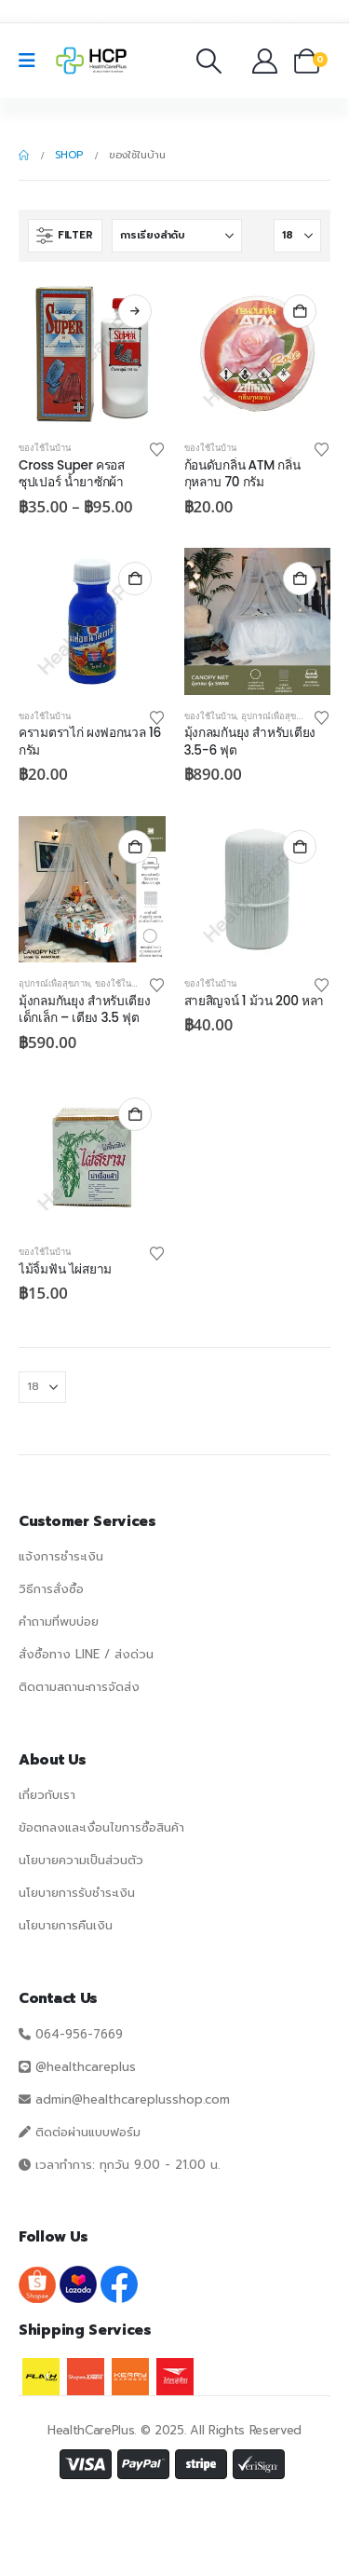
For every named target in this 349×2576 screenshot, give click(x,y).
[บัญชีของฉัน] (265, 61)
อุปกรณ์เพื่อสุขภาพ (277, 716)
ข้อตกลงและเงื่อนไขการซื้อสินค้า (101, 1827)
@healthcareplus (85, 2067)
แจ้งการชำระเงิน (61, 1556)
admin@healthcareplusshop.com (132, 2099)
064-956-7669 (79, 2034)
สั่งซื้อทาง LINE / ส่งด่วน (86, 1654)
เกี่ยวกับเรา (47, 1795)
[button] (209, 61)
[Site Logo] (91, 61)
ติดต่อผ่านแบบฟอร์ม (88, 2132)
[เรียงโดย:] (177, 235)
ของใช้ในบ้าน (45, 448)
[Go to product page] (92, 354)
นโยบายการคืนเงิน (66, 1925)
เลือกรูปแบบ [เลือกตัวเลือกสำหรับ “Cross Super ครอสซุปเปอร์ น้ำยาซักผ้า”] (135, 311)
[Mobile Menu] (33, 60)
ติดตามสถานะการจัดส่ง (79, 1687)
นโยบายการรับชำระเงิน (77, 1892)
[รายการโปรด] (237, 61)
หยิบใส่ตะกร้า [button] (299, 311)
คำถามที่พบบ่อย (59, 1621)
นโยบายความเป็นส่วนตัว (81, 1860)
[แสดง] (297, 235)
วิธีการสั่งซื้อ (51, 1589)
